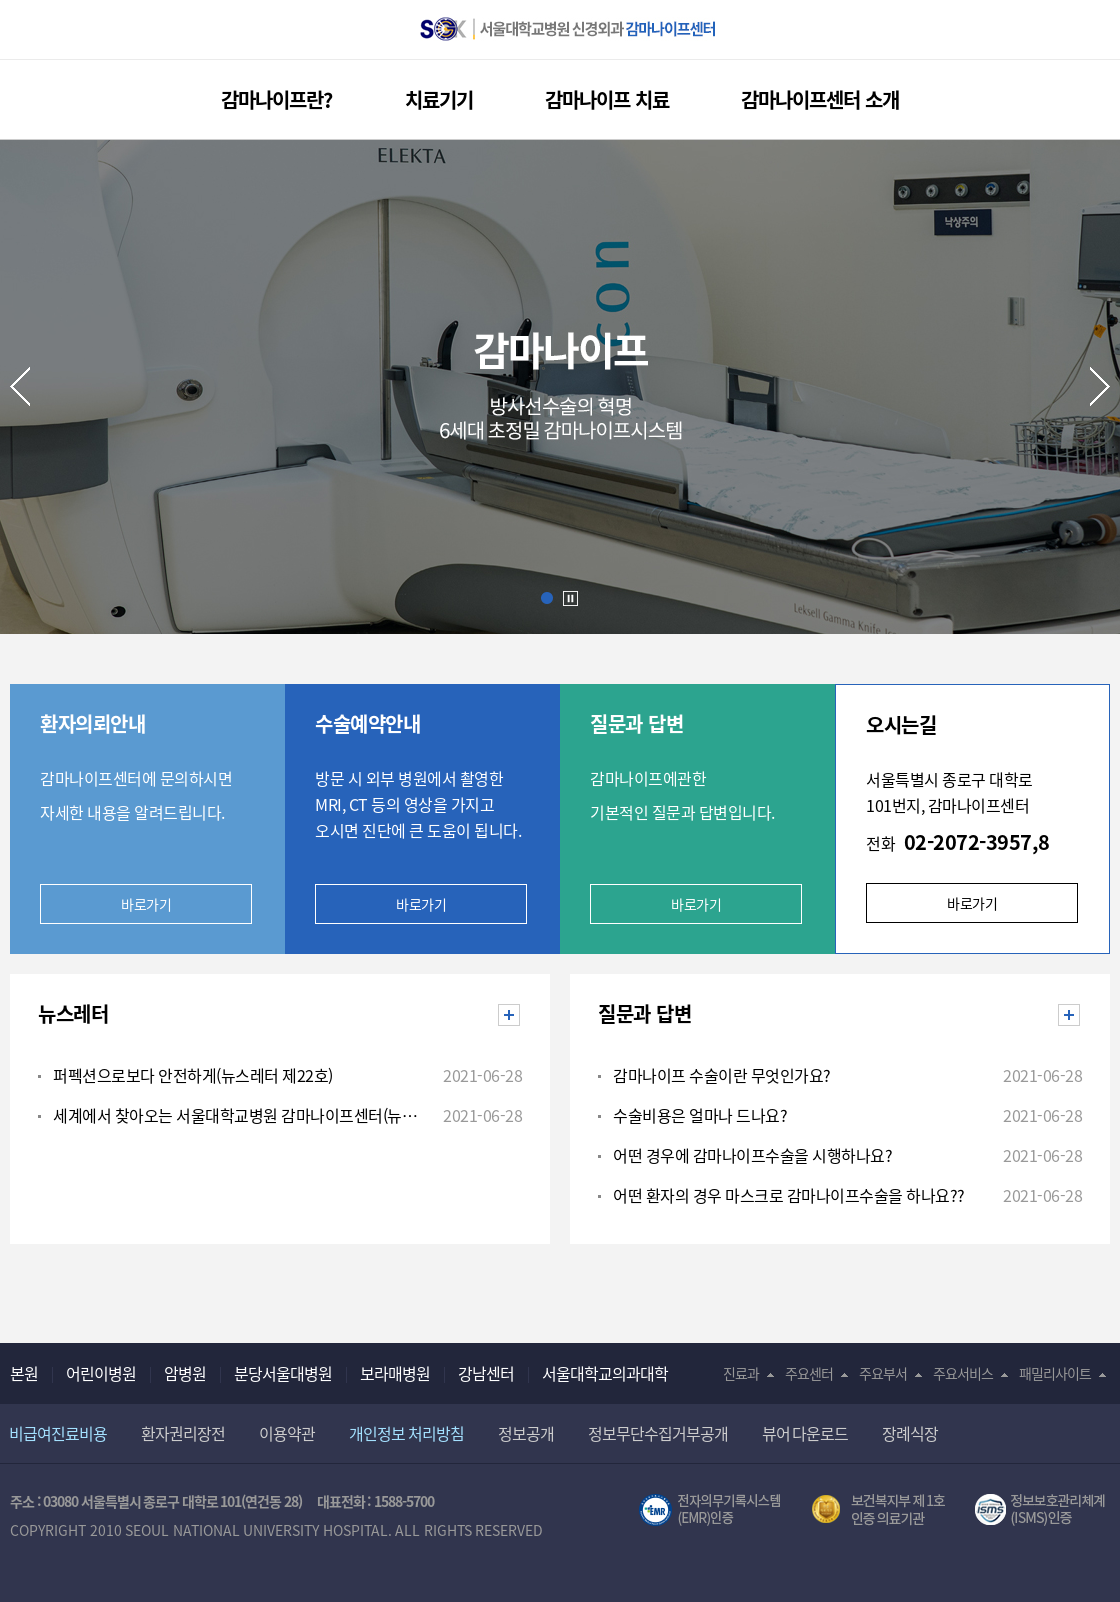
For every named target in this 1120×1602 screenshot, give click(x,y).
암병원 (185, 1373)
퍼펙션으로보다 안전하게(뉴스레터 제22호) (193, 1075)
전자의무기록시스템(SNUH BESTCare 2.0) (710, 1510)
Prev (20, 386)
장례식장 (910, 1433)
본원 (24, 1373)
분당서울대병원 (283, 1373)
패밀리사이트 (1055, 1373)
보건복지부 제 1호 (878, 1510)
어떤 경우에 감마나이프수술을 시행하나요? (752, 1155)
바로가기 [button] (696, 904)
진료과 (741, 1373)
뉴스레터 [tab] (73, 1013)
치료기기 (439, 99)
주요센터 (809, 1373)
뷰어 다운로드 (805, 1433)
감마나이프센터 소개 (820, 99)
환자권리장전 (183, 1433)
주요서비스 (963, 1373)
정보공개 (526, 1433)
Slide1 (547, 598)
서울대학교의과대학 (605, 1373)
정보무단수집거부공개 (658, 1433)
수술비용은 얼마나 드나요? (700, 1115)
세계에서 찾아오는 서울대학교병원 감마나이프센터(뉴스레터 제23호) (240, 1115)
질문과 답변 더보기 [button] (1079, 1015)
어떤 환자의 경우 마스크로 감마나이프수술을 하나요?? (789, 1195)
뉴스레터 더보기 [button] (519, 1015)
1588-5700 (404, 1501)
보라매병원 (395, 1373)
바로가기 (146, 904)
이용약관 (287, 1433)
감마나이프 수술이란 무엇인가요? (722, 1075)
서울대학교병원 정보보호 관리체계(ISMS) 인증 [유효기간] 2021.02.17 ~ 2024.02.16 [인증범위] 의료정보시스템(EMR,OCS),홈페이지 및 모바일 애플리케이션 (1042, 1510)
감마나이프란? (276, 99)
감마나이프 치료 (607, 99)
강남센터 (486, 1373)
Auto (571, 599)
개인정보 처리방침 (406, 1433)
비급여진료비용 (58, 1433)
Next (1100, 386)
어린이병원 (101, 1373)
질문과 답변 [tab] (644, 1013)
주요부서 (883, 1373)
